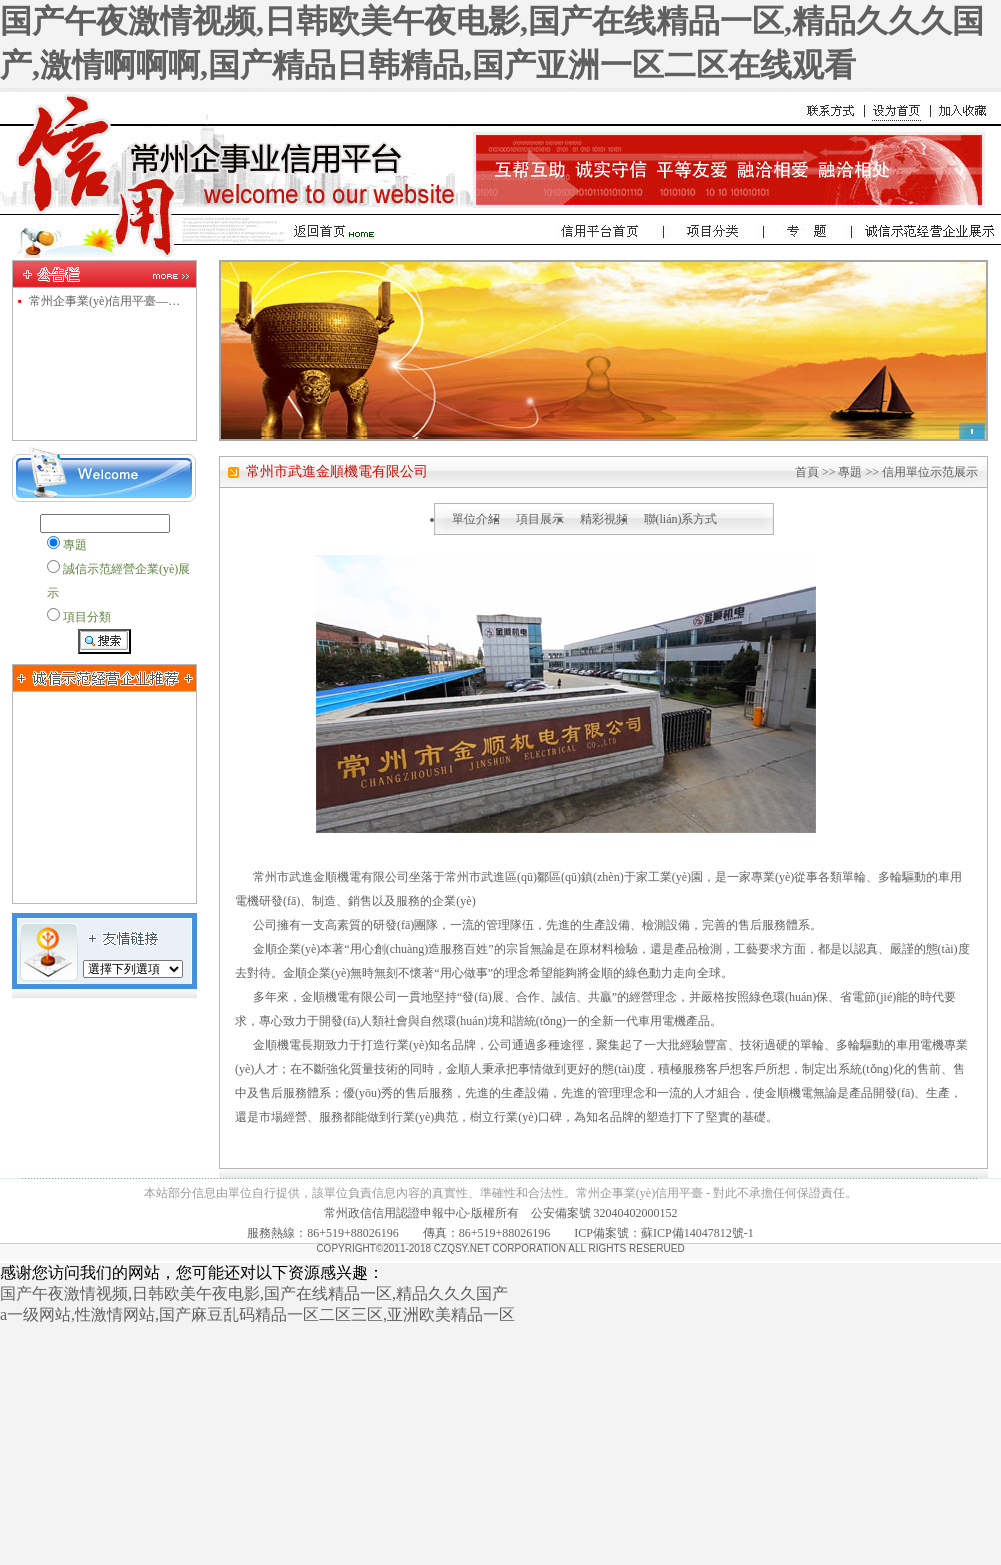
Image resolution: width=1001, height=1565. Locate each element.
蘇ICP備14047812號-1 (697, 1233)
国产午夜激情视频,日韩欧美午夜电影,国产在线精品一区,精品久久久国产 (254, 1293)
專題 (850, 472)
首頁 (807, 472)
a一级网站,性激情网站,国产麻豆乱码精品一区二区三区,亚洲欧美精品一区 (257, 1314)
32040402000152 (636, 1213)
